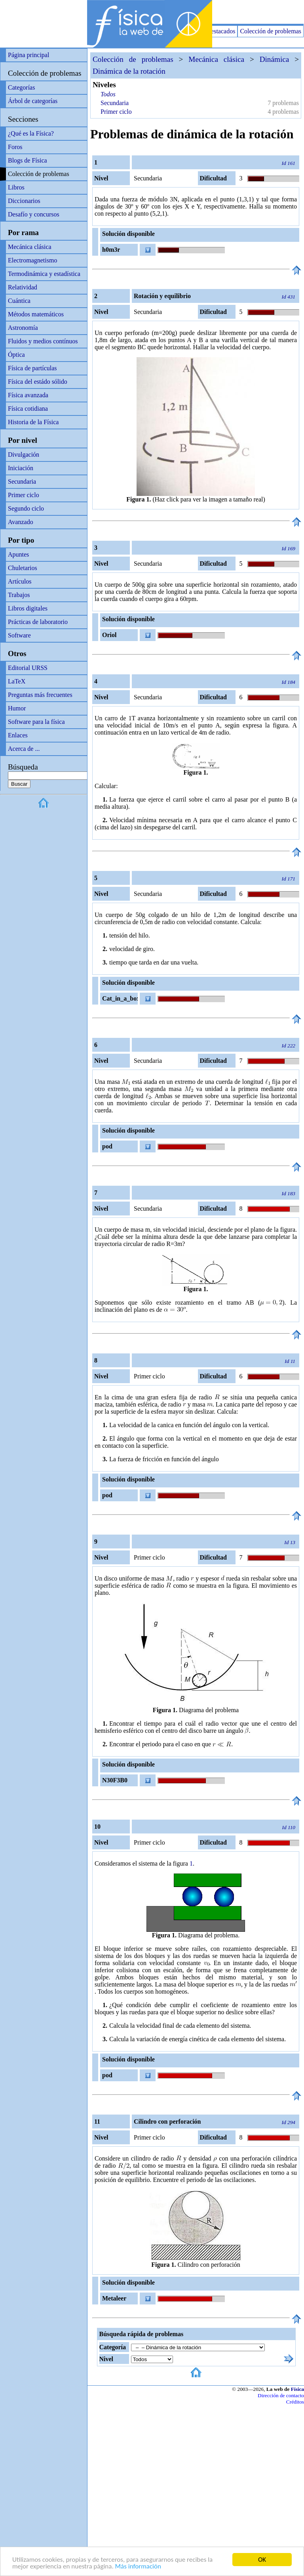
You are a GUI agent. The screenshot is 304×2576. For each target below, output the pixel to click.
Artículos (20, 581)
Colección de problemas (270, 31)
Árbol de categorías (32, 101)
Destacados (221, 31)
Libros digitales (28, 608)
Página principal (28, 55)
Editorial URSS (28, 667)
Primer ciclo (23, 495)
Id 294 (288, 2122)
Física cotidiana (28, 408)
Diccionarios (24, 200)
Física (297, 2389)
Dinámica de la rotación (129, 71)
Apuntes (18, 554)
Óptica (16, 354)
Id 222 (288, 1046)
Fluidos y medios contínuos (43, 341)
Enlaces (18, 735)
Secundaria (22, 481)
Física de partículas (32, 368)
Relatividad (22, 287)
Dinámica (274, 59)
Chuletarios (22, 568)
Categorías (21, 87)
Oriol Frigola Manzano (112, 636)
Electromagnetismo (32, 260)
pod (107, 1146)
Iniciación (20, 468)
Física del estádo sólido (37, 381)
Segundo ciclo (26, 508)
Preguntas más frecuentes (40, 694)
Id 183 (288, 1193)
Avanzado (20, 522)
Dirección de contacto (281, 2395)
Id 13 (289, 1542)
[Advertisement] (211, 12)
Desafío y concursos (33, 214)
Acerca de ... (24, 748)
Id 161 (288, 163)
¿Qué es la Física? (31, 133)
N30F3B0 (114, 1780)
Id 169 (288, 548)
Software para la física (36, 721)
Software (19, 635)
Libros (16, 187)
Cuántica (19, 300)
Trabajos (19, 594)
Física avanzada (28, 395)
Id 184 (288, 682)
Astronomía (23, 327)
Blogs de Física (27, 160)
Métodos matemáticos (36, 314)
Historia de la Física (33, 422)
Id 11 (290, 1361)
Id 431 (288, 297)
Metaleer (114, 2298)
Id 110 (288, 1827)
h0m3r (111, 249)
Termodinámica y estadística (44, 273)
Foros (15, 147)
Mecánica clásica (29, 246)
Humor (17, 708)
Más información (138, 2567)
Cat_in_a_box (120, 998)
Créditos (295, 2402)
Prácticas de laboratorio (38, 621)
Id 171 (288, 879)
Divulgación (23, 454)
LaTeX (16, 681)
